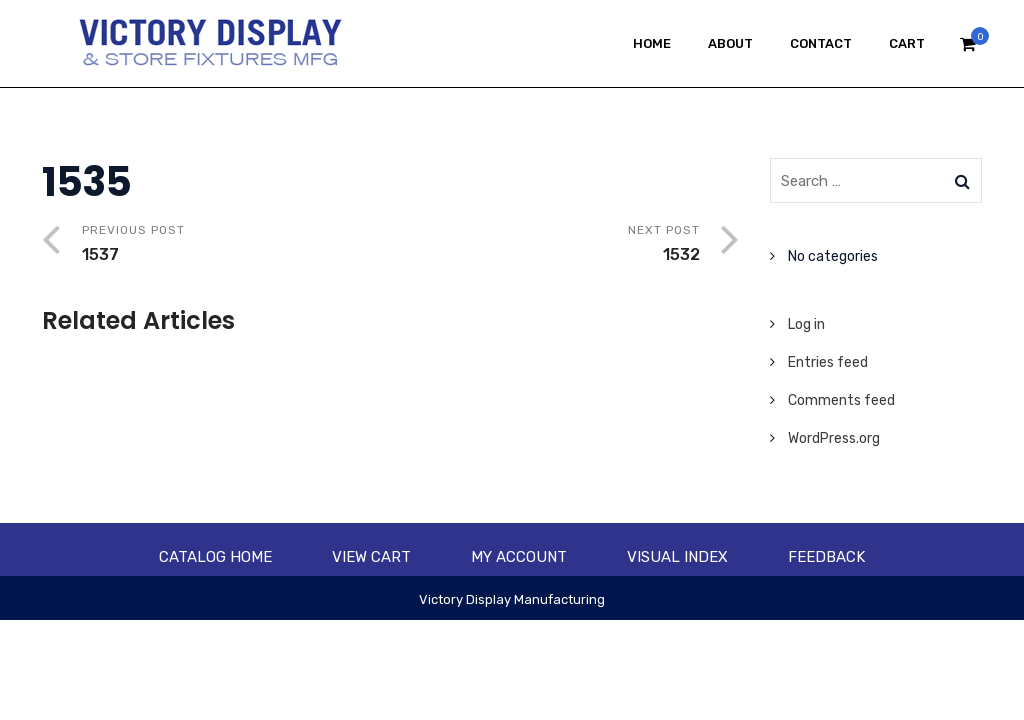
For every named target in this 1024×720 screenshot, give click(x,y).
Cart (907, 43)
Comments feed (841, 400)
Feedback (826, 557)
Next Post (545, 245)
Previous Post (236, 245)
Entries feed (828, 362)
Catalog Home (215, 557)
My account (519, 557)
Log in (806, 324)
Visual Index (677, 557)
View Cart (371, 557)
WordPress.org (834, 438)
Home (652, 43)
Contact (821, 43)
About (730, 43)
